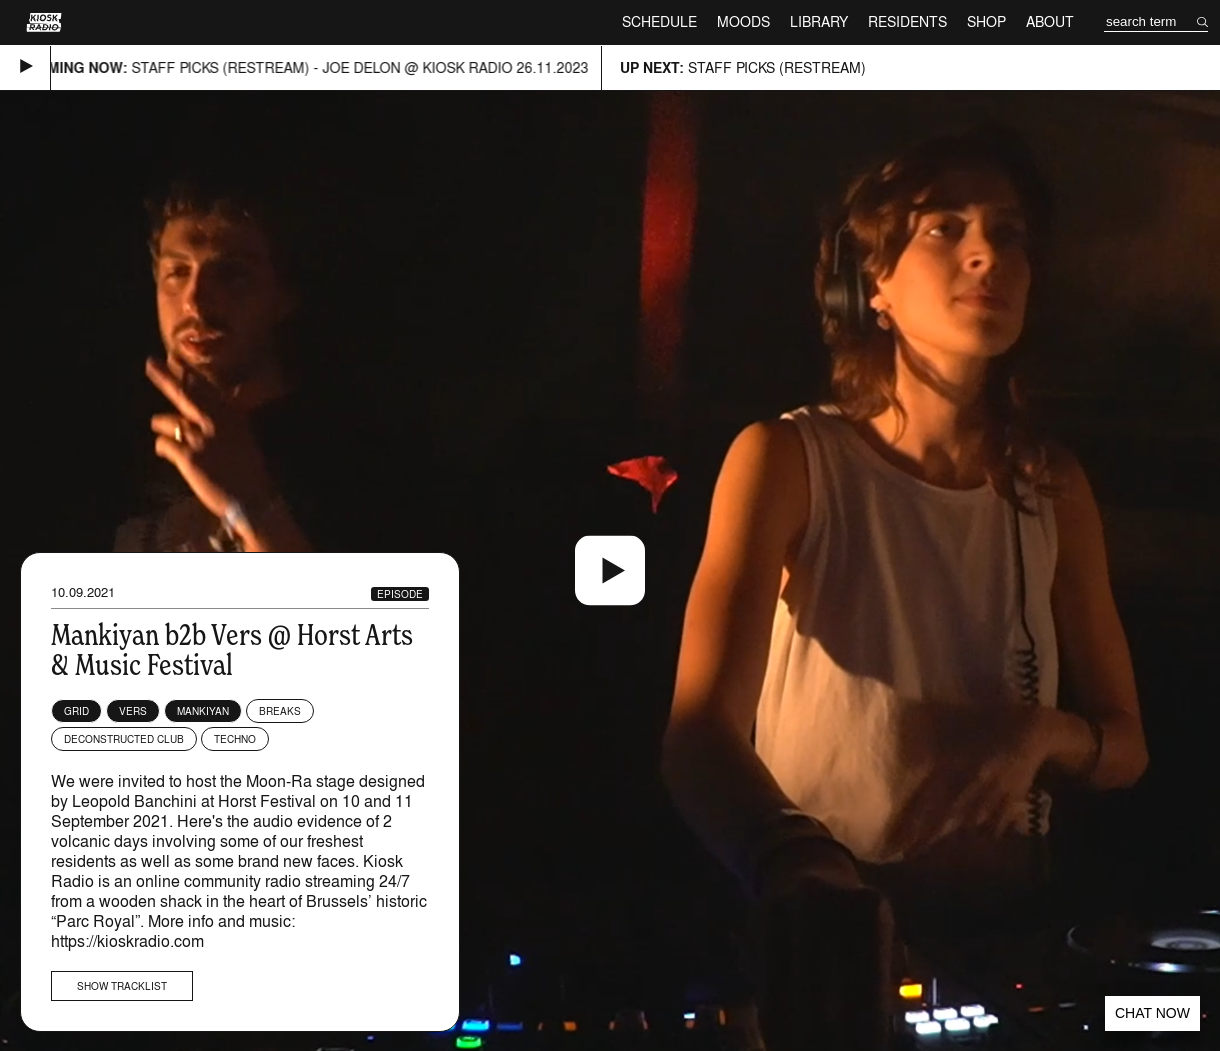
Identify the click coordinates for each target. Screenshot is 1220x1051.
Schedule (659, 21)
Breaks (280, 711)
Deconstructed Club (124, 739)
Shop (986, 21)
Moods (743, 21)
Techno (235, 739)
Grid (76, 711)
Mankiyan (203, 711)
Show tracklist (122, 986)
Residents (907, 21)
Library (819, 21)
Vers (133, 711)
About (1050, 21)
